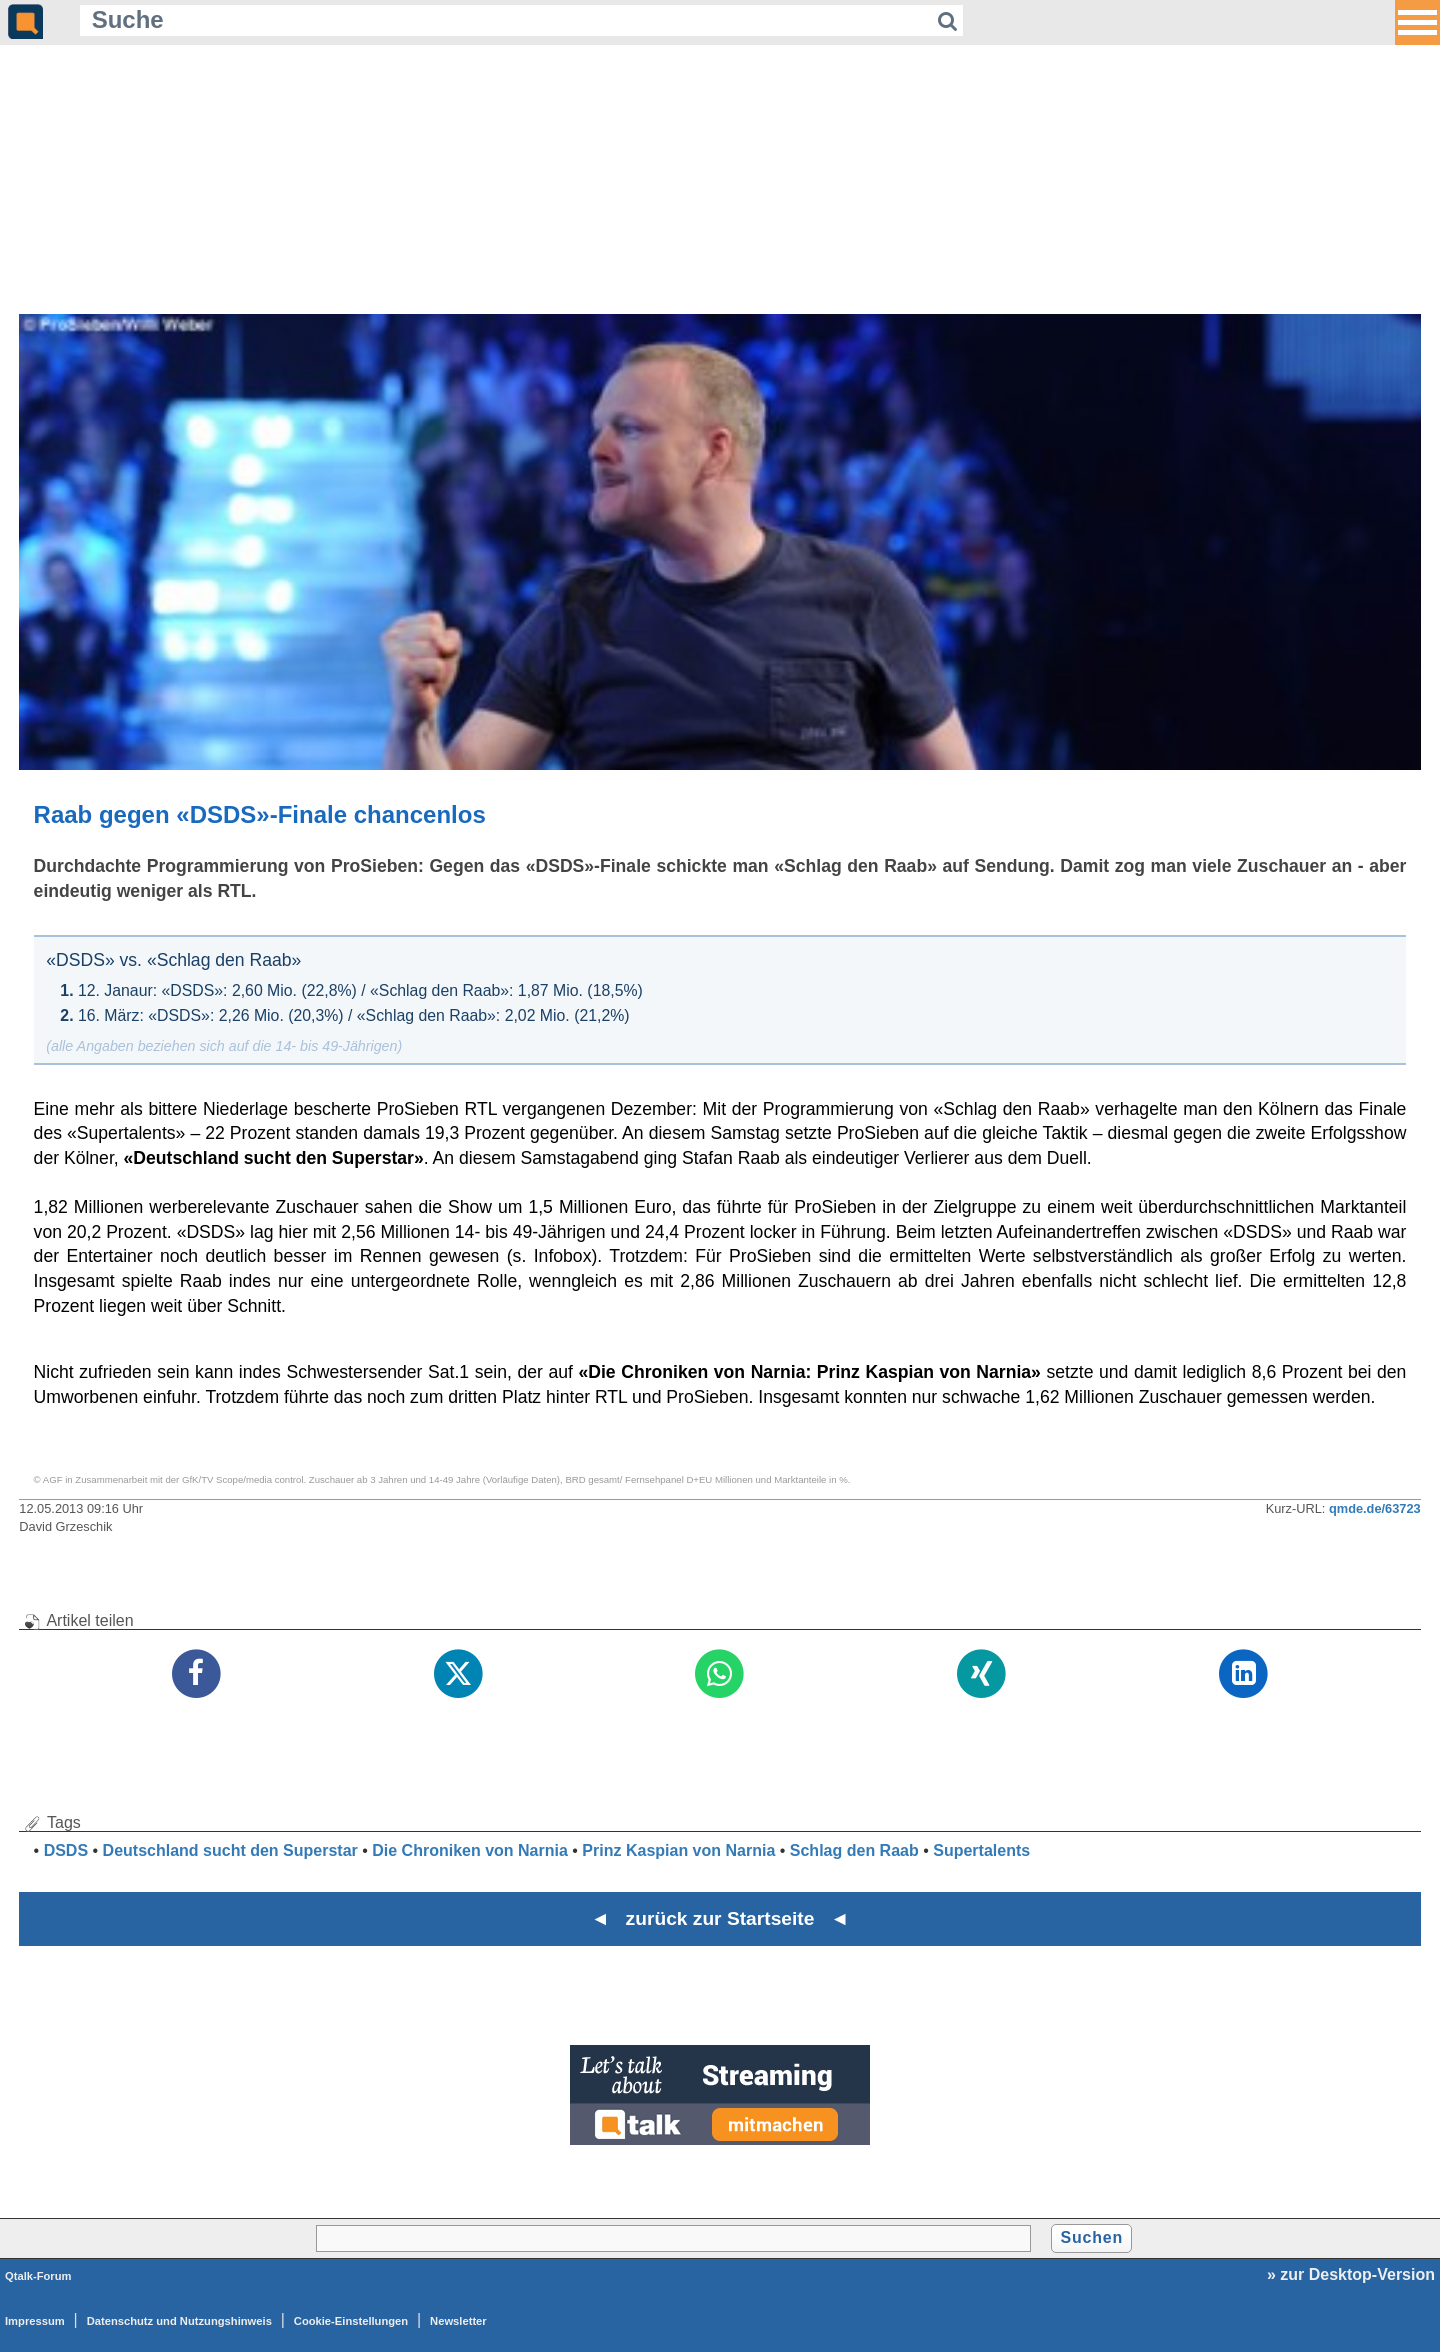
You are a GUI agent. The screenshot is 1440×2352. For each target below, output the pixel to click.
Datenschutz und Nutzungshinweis (179, 2321)
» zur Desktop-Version (1351, 2274)
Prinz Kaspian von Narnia (678, 1850)
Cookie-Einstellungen (351, 2321)
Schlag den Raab (854, 1850)
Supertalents (981, 1850)
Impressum (35, 2321)
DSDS (66, 1850)
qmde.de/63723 (1375, 1508)
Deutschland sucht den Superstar (230, 1850)
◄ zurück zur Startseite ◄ (720, 1918)
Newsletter (458, 2321)
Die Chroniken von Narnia (470, 1850)
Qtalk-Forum (38, 2276)
